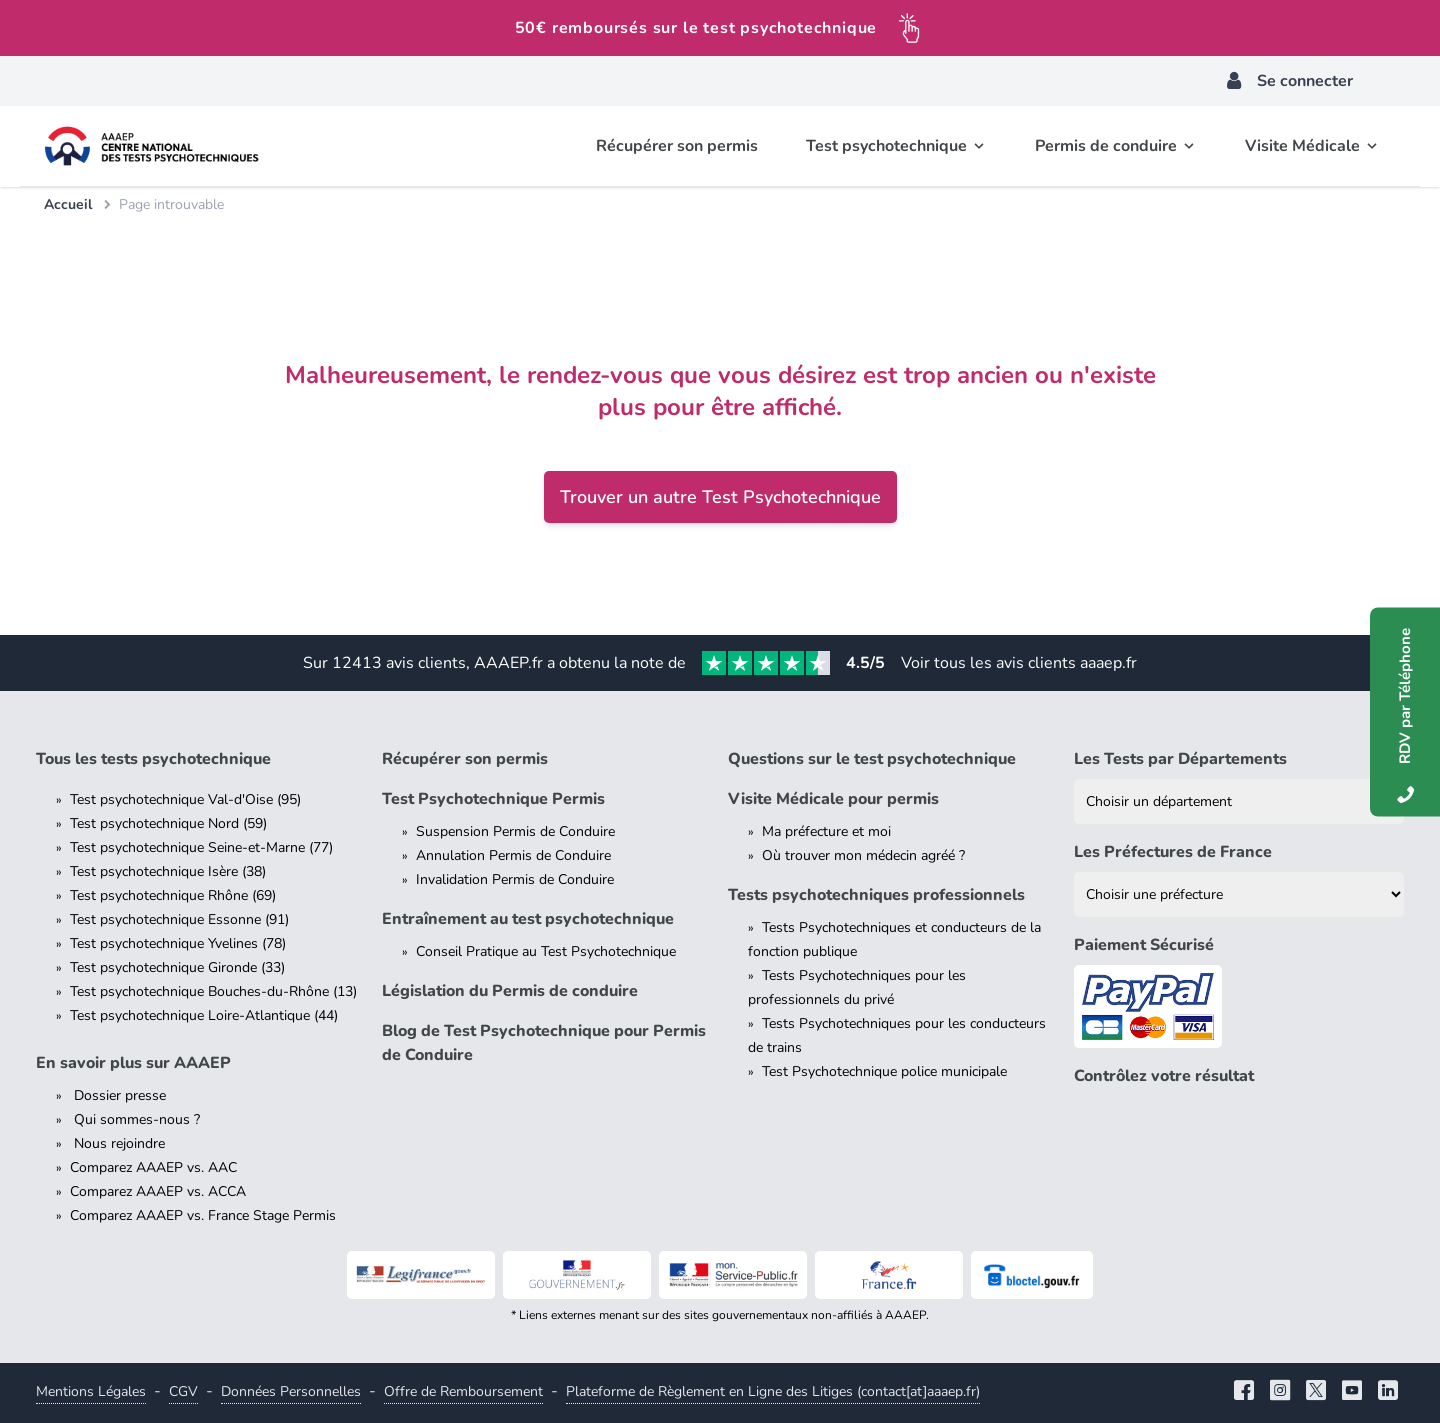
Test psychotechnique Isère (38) (168, 871)
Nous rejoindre (117, 1143)
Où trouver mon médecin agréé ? (863, 855)
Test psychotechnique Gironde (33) (177, 967)
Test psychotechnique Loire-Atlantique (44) (204, 1015)
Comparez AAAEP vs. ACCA (158, 1191)
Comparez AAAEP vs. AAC (153, 1167)
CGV (183, 1391)
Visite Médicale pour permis (833, 799)
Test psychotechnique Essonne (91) (179, 919)
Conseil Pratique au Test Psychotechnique (546, 951)
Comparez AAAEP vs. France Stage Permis (203, 1215)
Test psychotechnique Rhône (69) (173, 895)
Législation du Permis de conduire (510, 991)
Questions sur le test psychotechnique (872, 759)
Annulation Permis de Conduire (513, 855)
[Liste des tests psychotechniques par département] (1239, 801)
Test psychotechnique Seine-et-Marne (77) (201, 847)
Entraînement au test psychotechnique (528, 919)
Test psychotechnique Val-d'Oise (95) (185, 799)
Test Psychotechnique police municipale (884, 1071)
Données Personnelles (291, 1391)
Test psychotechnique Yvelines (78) (178, 943)
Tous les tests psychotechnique (153, 759)
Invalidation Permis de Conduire (515, 879)
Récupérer (677, 146)
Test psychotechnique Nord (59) (168, 823)
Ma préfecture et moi (826, 831)
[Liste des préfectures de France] (1239, 894)
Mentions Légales (91, 1391)
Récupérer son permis (465, 759)
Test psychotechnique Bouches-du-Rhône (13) (213, 991)
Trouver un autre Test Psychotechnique (720, 497)
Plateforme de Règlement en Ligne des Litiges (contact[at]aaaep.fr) (773, 1391)
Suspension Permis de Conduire (515, 831)
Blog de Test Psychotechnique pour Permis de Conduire (544, 1043)
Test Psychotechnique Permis (493, 799)
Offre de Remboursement (463, 1391)
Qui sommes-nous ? (135, 1119)
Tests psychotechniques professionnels (876, 895)
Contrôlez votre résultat (1164, 1076)
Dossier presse (118, 1095)
